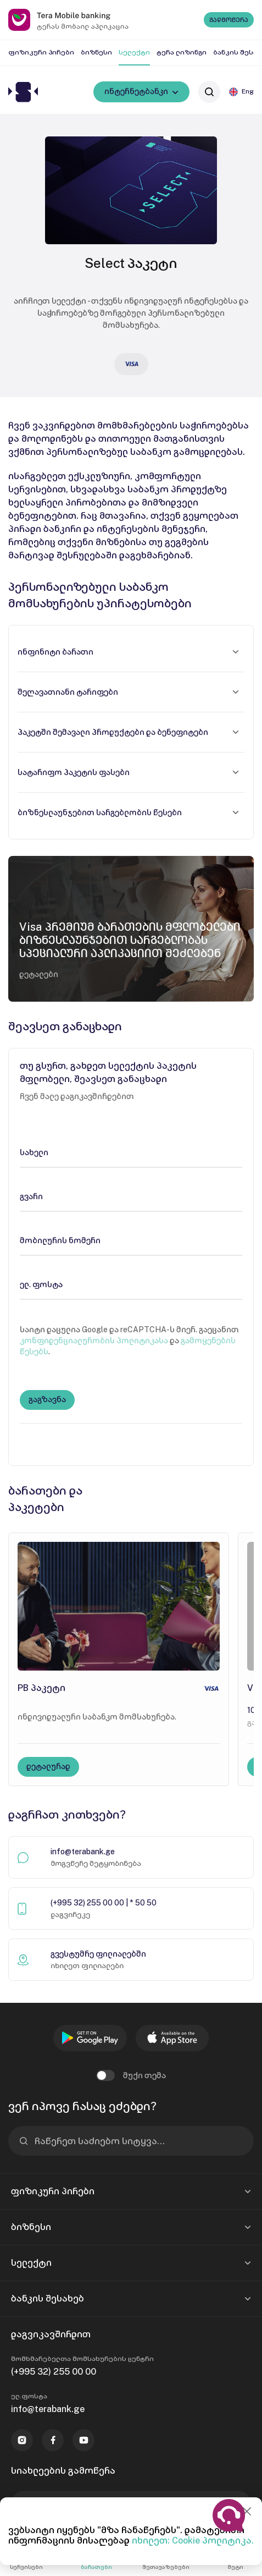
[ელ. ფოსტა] (131, 1284)
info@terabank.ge (83, 1851)
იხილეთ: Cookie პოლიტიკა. (193, 2540)
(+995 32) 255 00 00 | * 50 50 (104, 1902)
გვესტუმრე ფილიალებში (98, 1953)
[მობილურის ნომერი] (131, 1240)
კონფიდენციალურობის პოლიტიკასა (94, 1340)
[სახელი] (131, 1152)
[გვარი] (131, 1196)
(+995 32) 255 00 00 (53, 2371)
